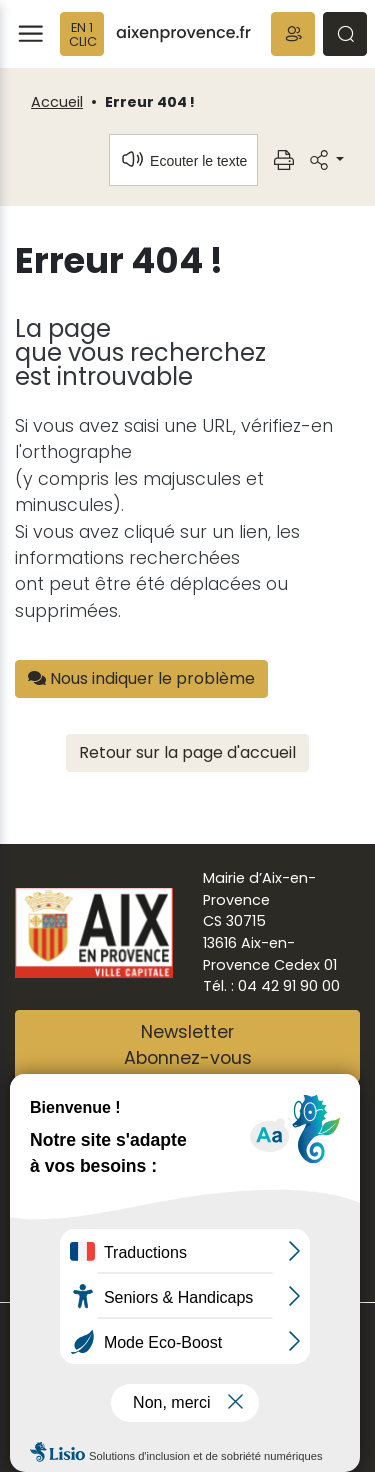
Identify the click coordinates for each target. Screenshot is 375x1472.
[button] (293, 34)
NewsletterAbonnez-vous (188, 1045)
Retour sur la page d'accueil (187, 752)
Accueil (57, 102)
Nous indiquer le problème (141, 678)
